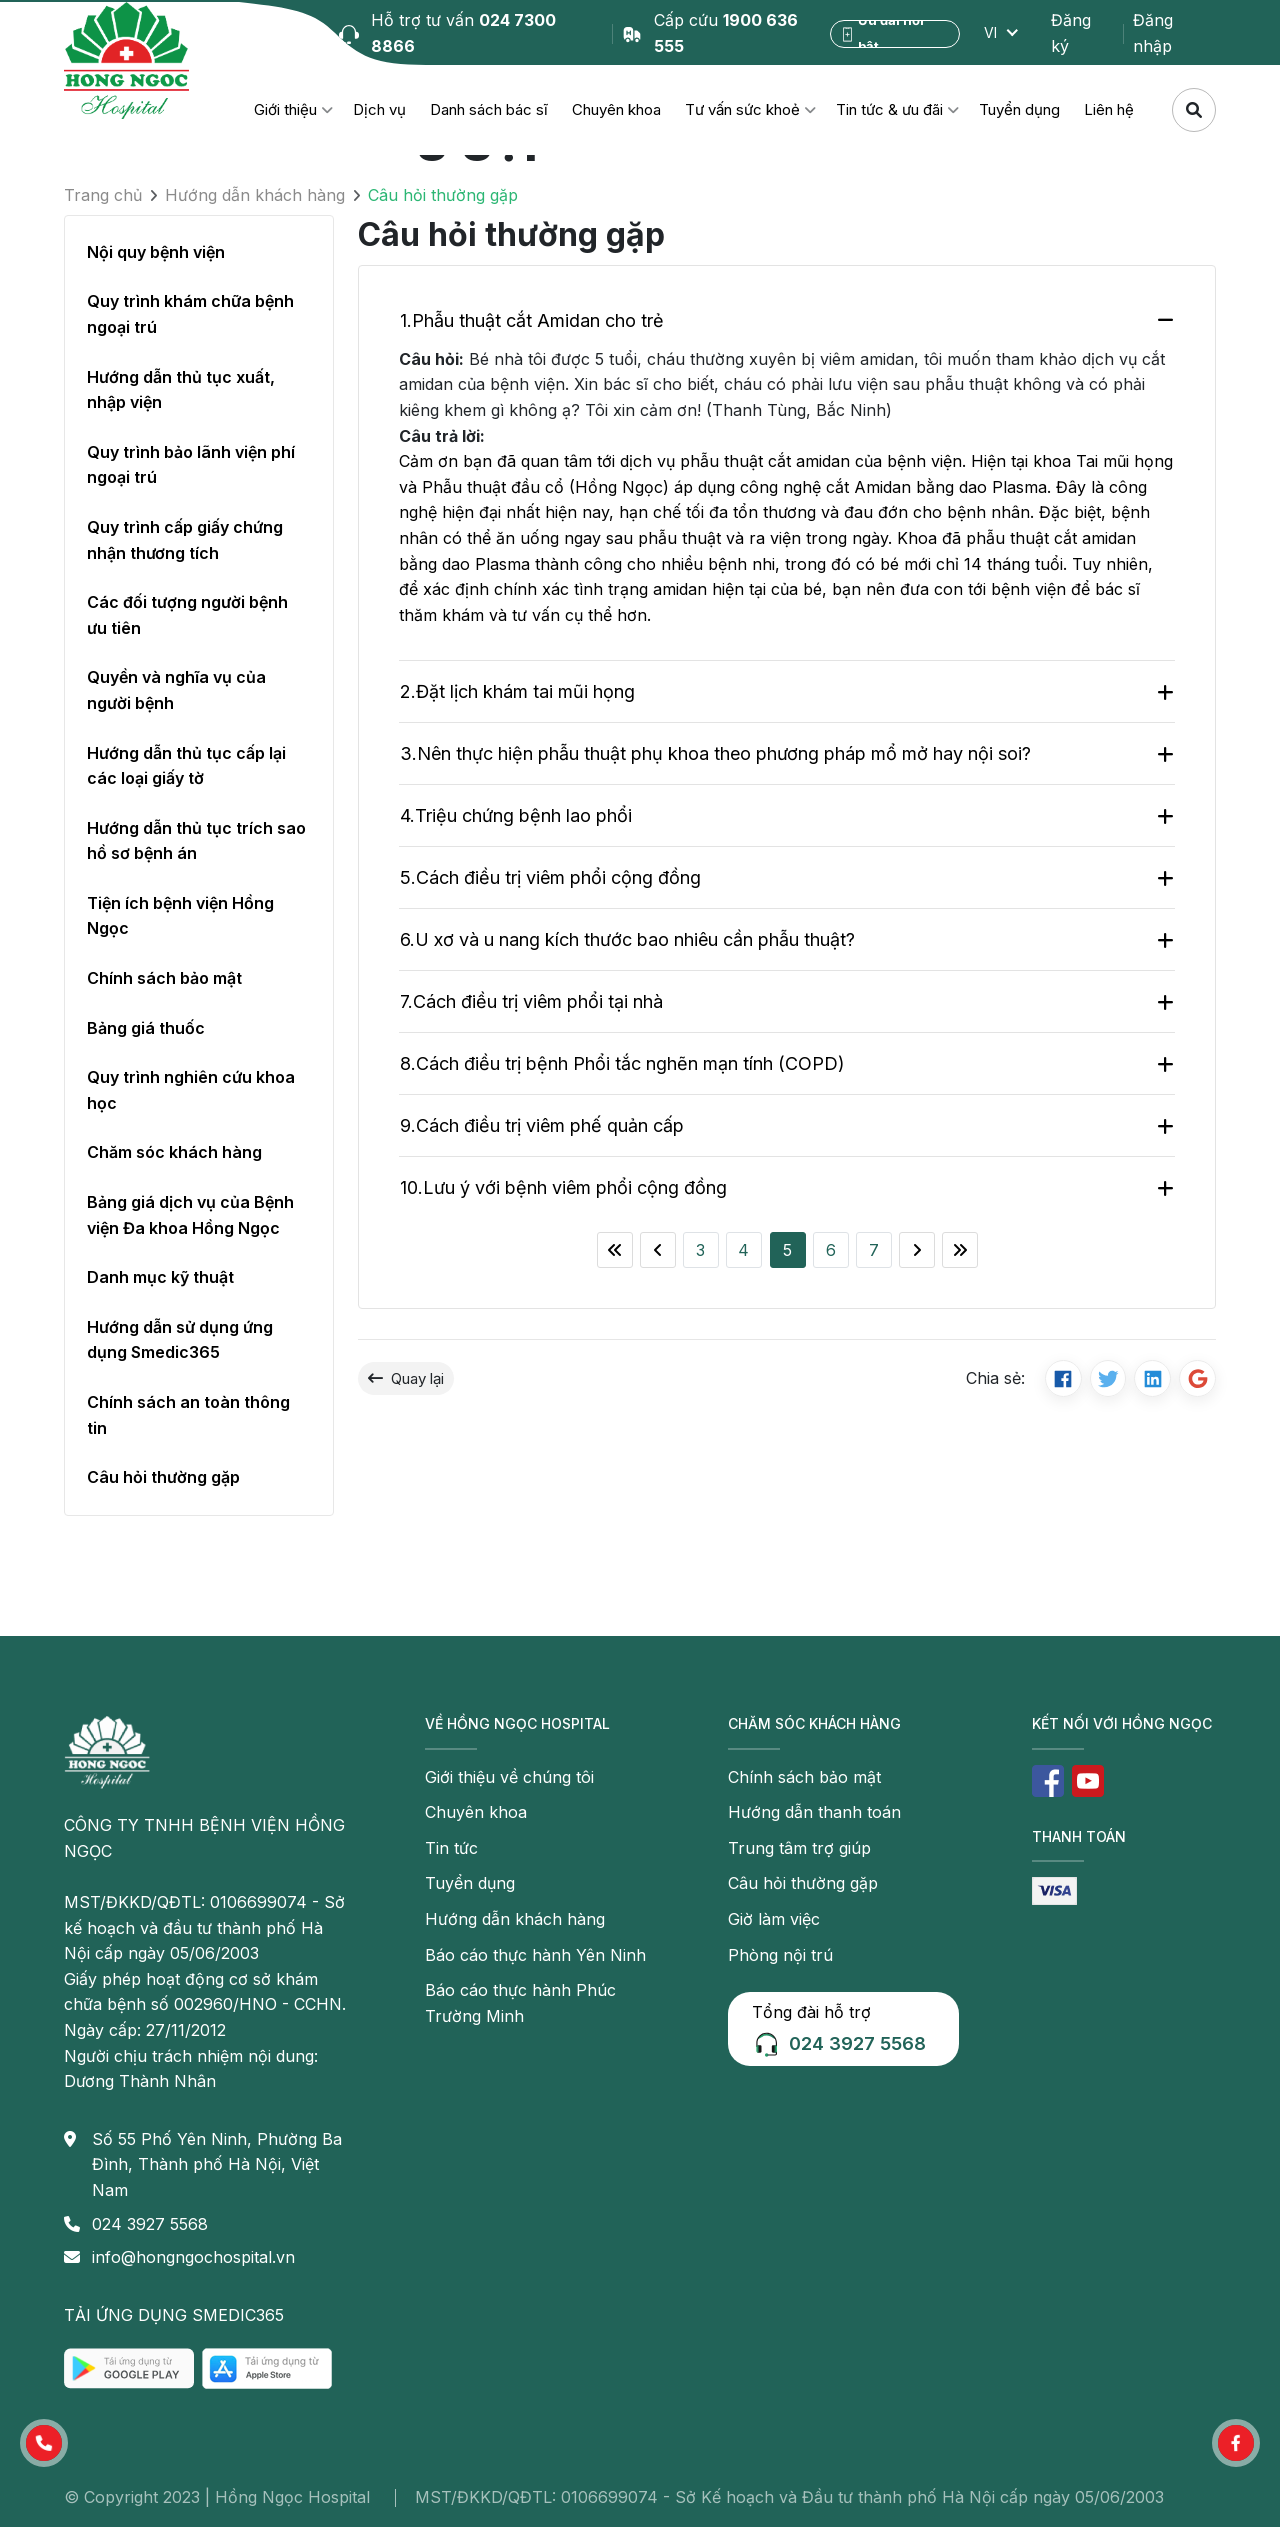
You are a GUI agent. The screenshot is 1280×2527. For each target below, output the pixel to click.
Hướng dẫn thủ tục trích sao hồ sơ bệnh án (196, 841)
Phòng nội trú (780, 1955)
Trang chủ (103, 195)
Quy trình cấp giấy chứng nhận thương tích (185, 540)
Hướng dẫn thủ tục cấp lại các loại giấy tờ (186, 766)
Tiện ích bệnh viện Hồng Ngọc (180, 916)
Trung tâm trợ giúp (799, 1848)
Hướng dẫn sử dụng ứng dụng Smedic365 (180, 1340)
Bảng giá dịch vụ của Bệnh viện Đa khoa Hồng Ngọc (190, 1215)
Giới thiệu (285, 109)
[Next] (917, 1250)
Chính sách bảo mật (164, 978)
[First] (615, 1250)
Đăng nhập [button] (1153, 33)
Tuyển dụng (1019, 109)
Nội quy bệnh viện (156, 252)
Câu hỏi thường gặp (163, 1477)
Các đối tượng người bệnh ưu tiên (187, 615)
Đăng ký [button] (1071, 33)
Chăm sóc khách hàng (174, 1152)
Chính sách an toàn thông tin (188, 1415)
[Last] (960, 1250)
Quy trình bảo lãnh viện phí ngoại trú (191, 465)
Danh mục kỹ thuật (160, 1277)
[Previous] (658, 1250)
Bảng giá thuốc (146, 1028)
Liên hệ (1109, 109)
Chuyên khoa (616, 109)
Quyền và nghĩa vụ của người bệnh (176, 690)
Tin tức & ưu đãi (889, 109)
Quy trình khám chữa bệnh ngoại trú (190, 314)
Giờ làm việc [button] (774, 1919)
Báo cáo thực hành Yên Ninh (535, 1955)
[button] (44, 2443)
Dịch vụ (379, 109)
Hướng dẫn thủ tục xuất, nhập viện (181, 390)
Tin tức (451, 1848)
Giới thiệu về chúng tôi (509, 1777)
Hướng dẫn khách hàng (255, 195)
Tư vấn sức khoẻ (742, 109)
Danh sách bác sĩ (489, 109)
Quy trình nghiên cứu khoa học (191, 1090)
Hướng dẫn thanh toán (814, 1812)
